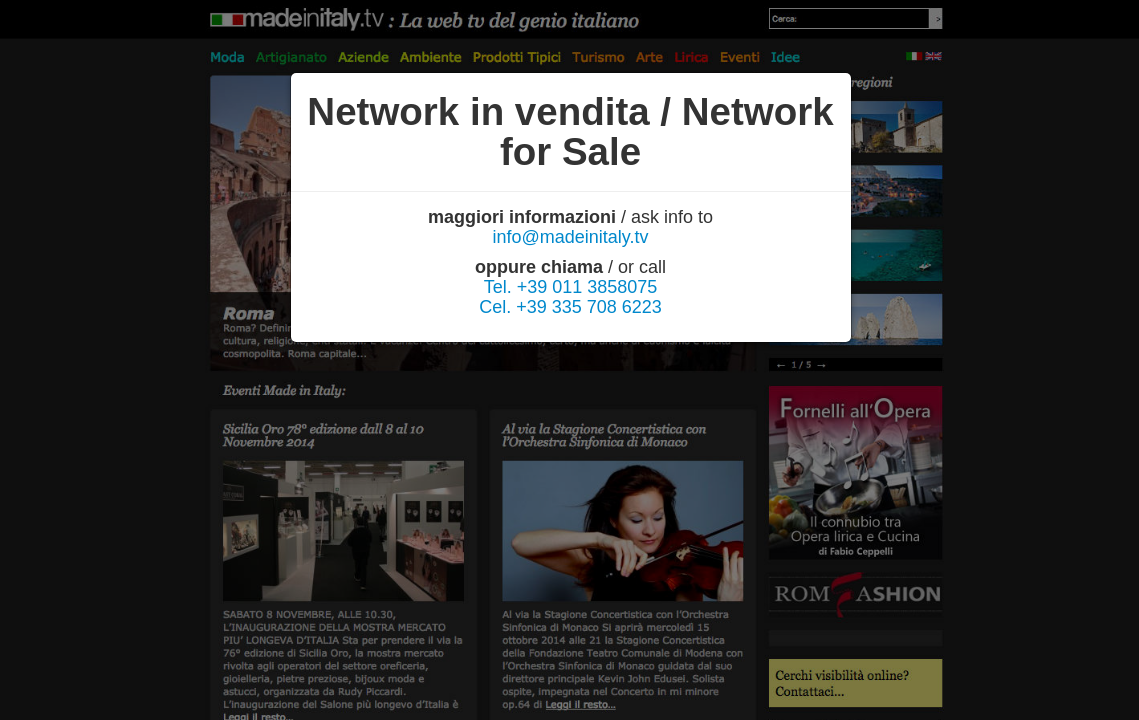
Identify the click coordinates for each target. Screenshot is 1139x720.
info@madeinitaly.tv (570, 237)
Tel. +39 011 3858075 (571, 287)
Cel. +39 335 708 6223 (570, 307)
